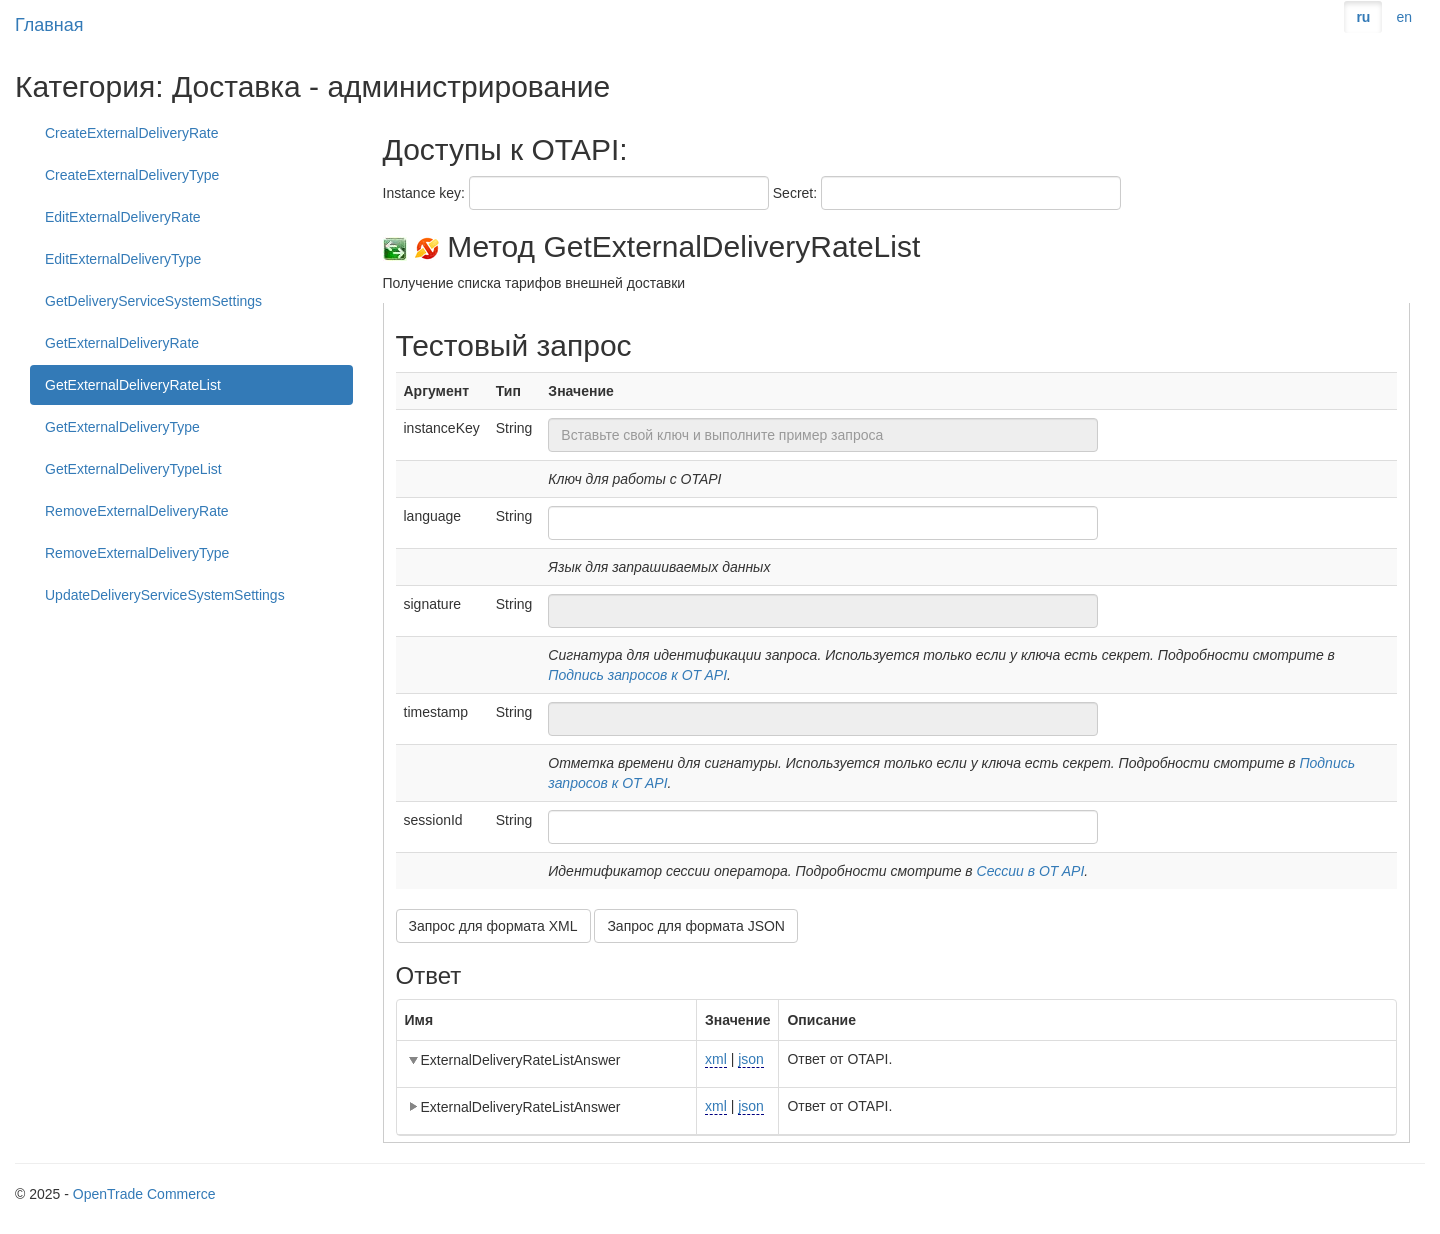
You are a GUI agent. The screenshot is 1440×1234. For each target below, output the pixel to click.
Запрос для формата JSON (696, 926)
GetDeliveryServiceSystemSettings (153, 301)
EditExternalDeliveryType (123, 259)
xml (716, 1059)
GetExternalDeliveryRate (122, 343)
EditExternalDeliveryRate (123, 217)
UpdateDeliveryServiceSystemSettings (165, 595)
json (751, 1059)
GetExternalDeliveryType (122, 427)
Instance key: (424, 193)
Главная (49, 25)
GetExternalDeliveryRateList (133, 385)
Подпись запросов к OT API (637, 675)
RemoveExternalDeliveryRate (137, 511)
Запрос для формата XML (493, 926)
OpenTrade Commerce (144, 1194)
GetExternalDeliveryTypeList (133, 469)
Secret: (795, 193)
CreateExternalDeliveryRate (132, 133)
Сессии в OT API (1031, 871)
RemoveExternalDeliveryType (137, 553)
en (1404, 17)
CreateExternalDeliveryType (132, 175)
